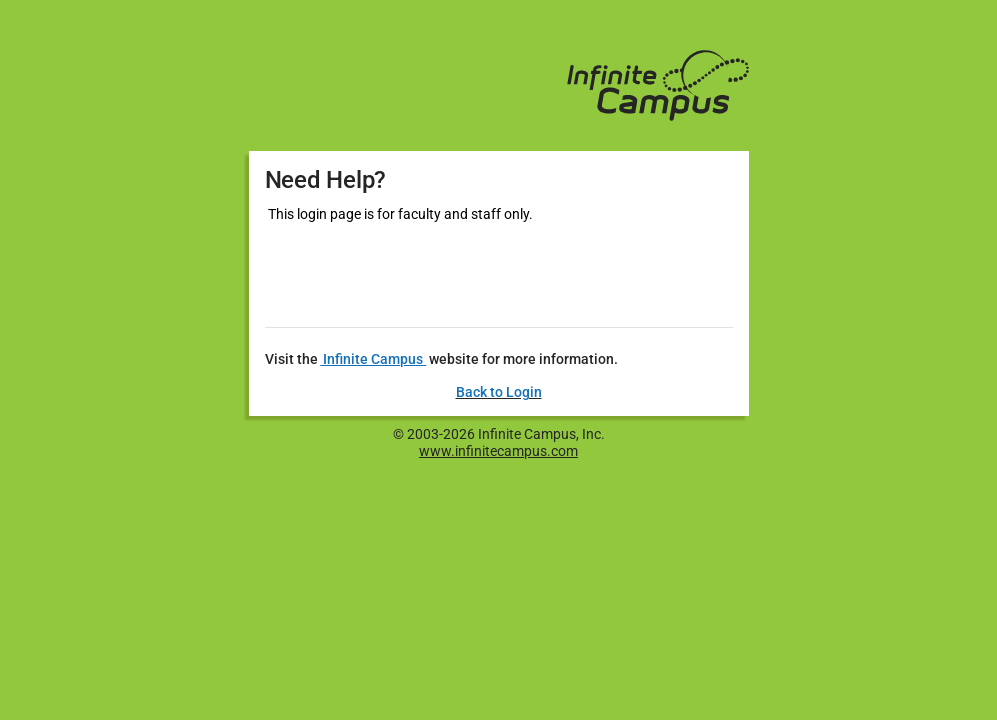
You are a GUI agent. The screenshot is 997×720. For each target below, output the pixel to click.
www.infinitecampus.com (498, 451)
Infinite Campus (373, 359)
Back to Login (499, 392)
